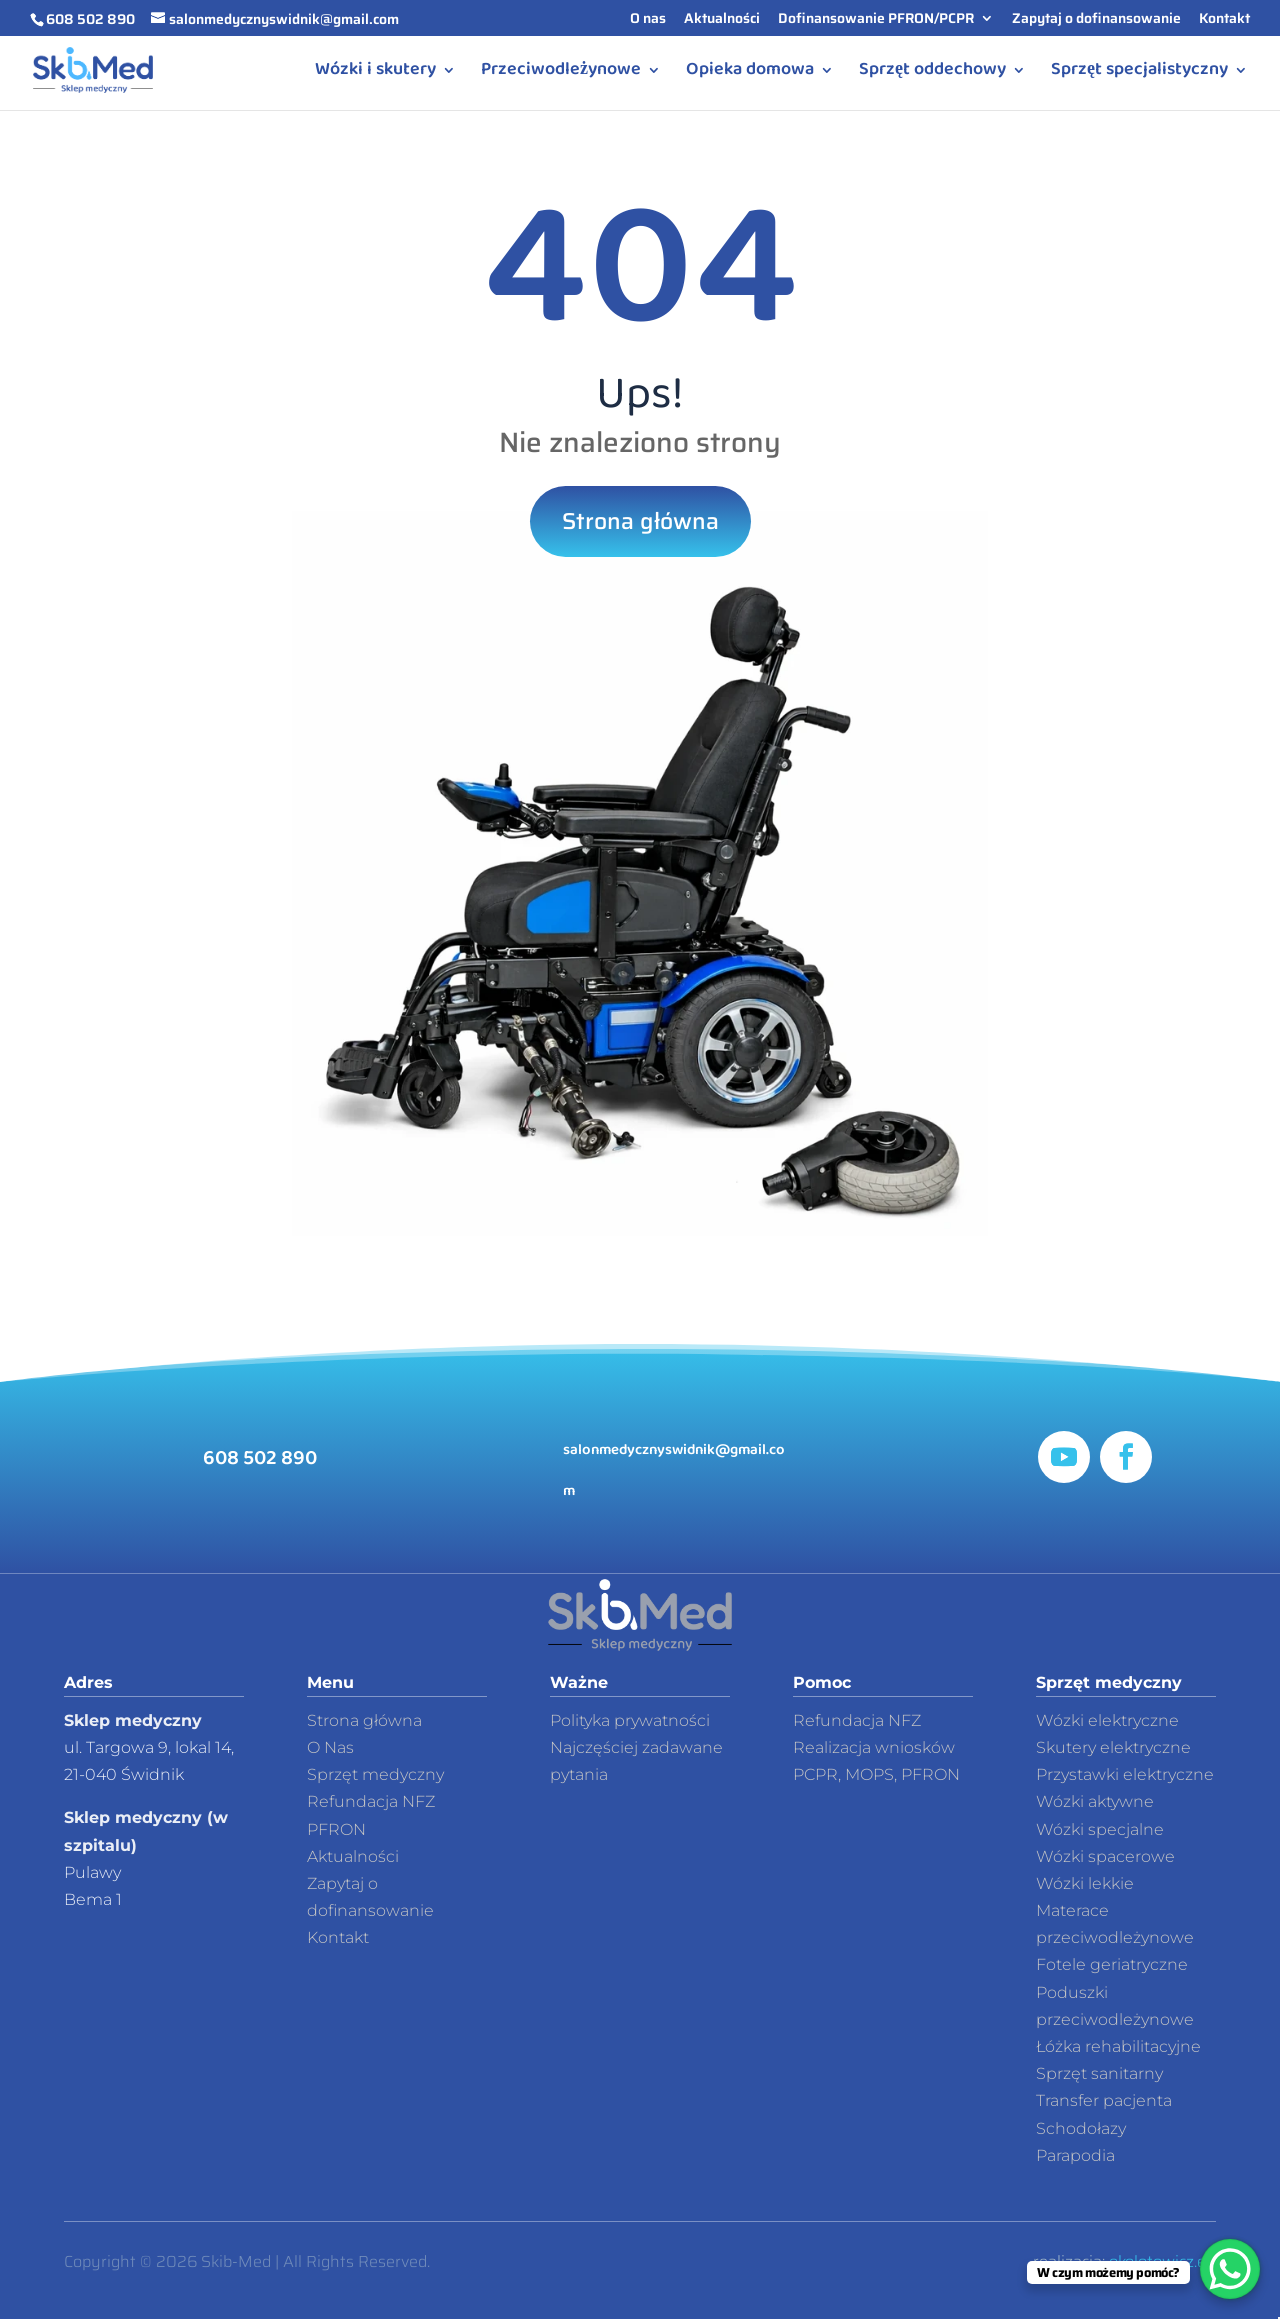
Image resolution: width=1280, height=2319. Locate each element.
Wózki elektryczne (1107, 1720)
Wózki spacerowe (1105, 1856)
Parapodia (1075, 2155)
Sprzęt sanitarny (1099, 2073)
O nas (648, 20)
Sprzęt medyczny (375, 1774)
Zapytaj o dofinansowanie (1096, 20)
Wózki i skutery (375, 74)
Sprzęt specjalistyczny (1139, 74)
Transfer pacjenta (1104, 2100)
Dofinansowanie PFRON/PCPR (876, 20)
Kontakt (1224, 20)
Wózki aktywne (1095, 1801)
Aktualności (722, 20)
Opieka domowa (750, 74)
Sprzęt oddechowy (932, 74)
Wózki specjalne (1100, 1829)
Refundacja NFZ (857, 1720)
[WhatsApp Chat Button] (1230, 2269)
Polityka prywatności (630, 1720)
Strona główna (640, 521)
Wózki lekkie (1085, 1883)
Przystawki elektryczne (1125, 1774)
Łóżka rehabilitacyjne (1118, 2046)
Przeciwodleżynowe (561, 74)
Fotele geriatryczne (1112, 1964)
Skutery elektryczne (1113, 1747)
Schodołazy (1081, 2128)
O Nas (330, 1747)
